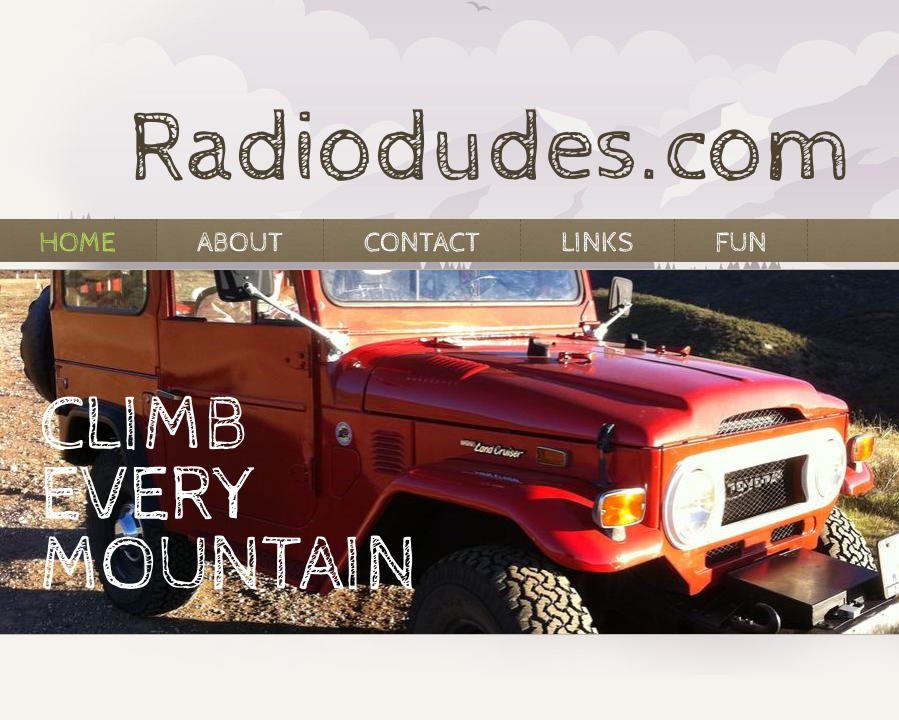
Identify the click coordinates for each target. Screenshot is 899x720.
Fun (741, 243)
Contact (422, 243)
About (240, 243)
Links (597, 243)
